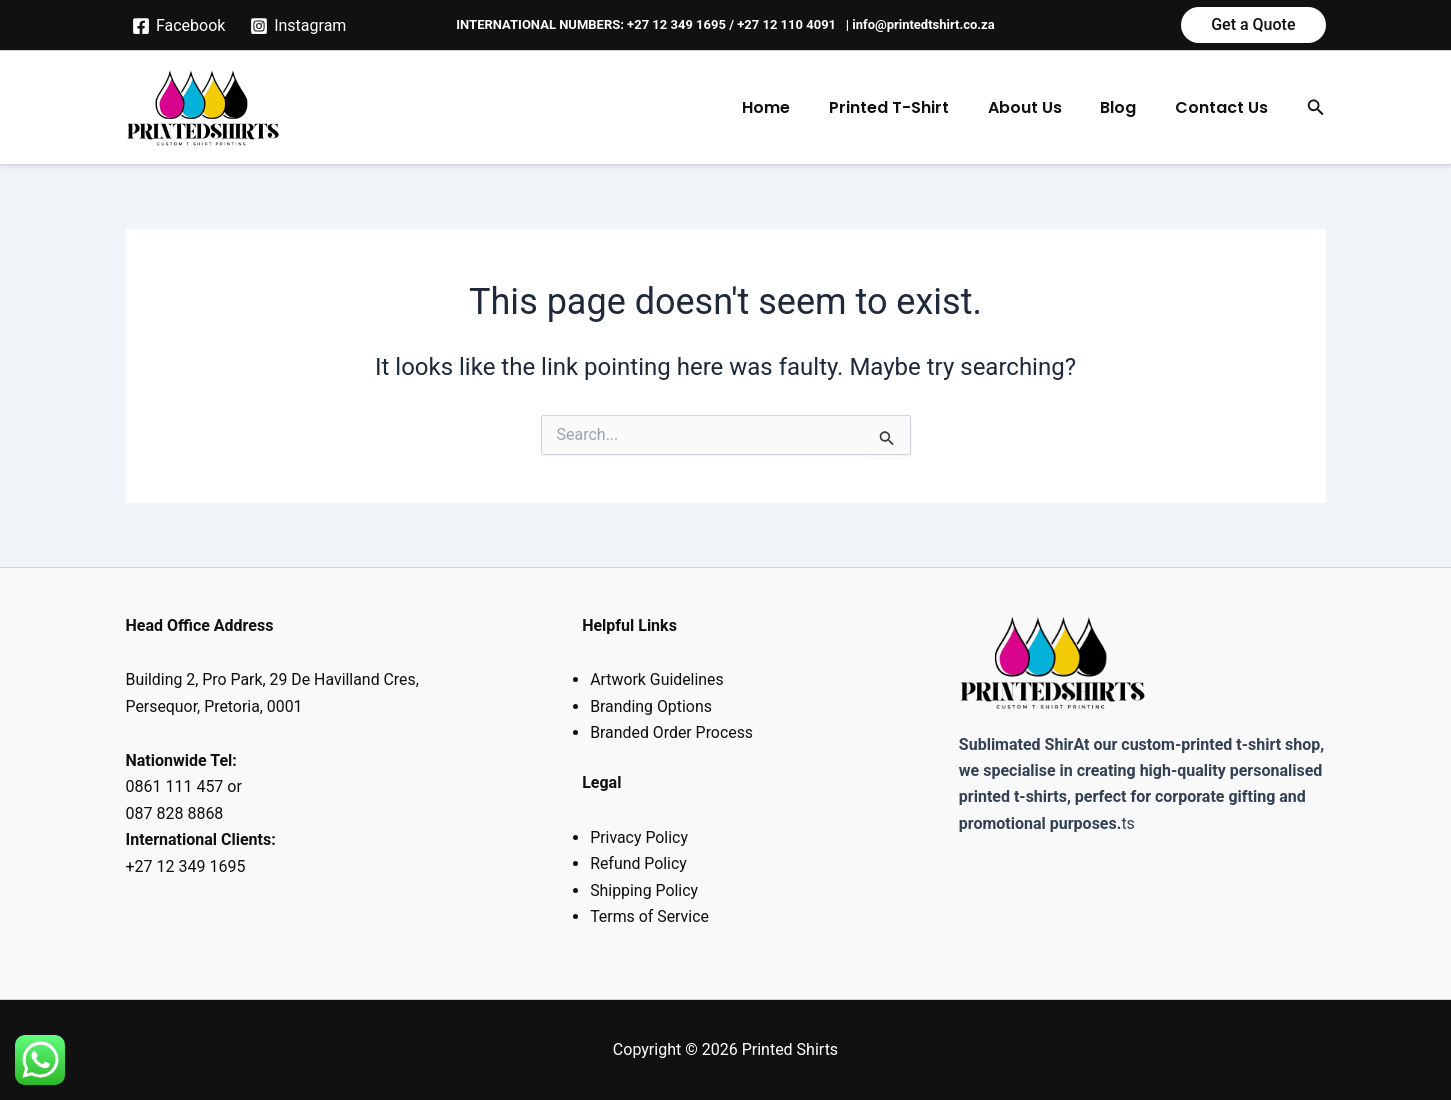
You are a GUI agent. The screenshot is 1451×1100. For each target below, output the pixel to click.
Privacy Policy (639, 837)
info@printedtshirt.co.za (923, 24)
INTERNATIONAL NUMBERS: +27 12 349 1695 (591, 24)
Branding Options (651, 706)
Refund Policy (638, 863)
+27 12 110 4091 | (794, 24)
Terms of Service (650, 916)
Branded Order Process (672, 732)
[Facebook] (179, 26)
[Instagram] (298, 26)
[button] (1253, 25)
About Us (1041, 107)
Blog (1128, 107)
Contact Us (1224, 107)
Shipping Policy (644, 890)
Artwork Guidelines (657, 679)
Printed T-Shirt (912, 107)
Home (796, 107)
